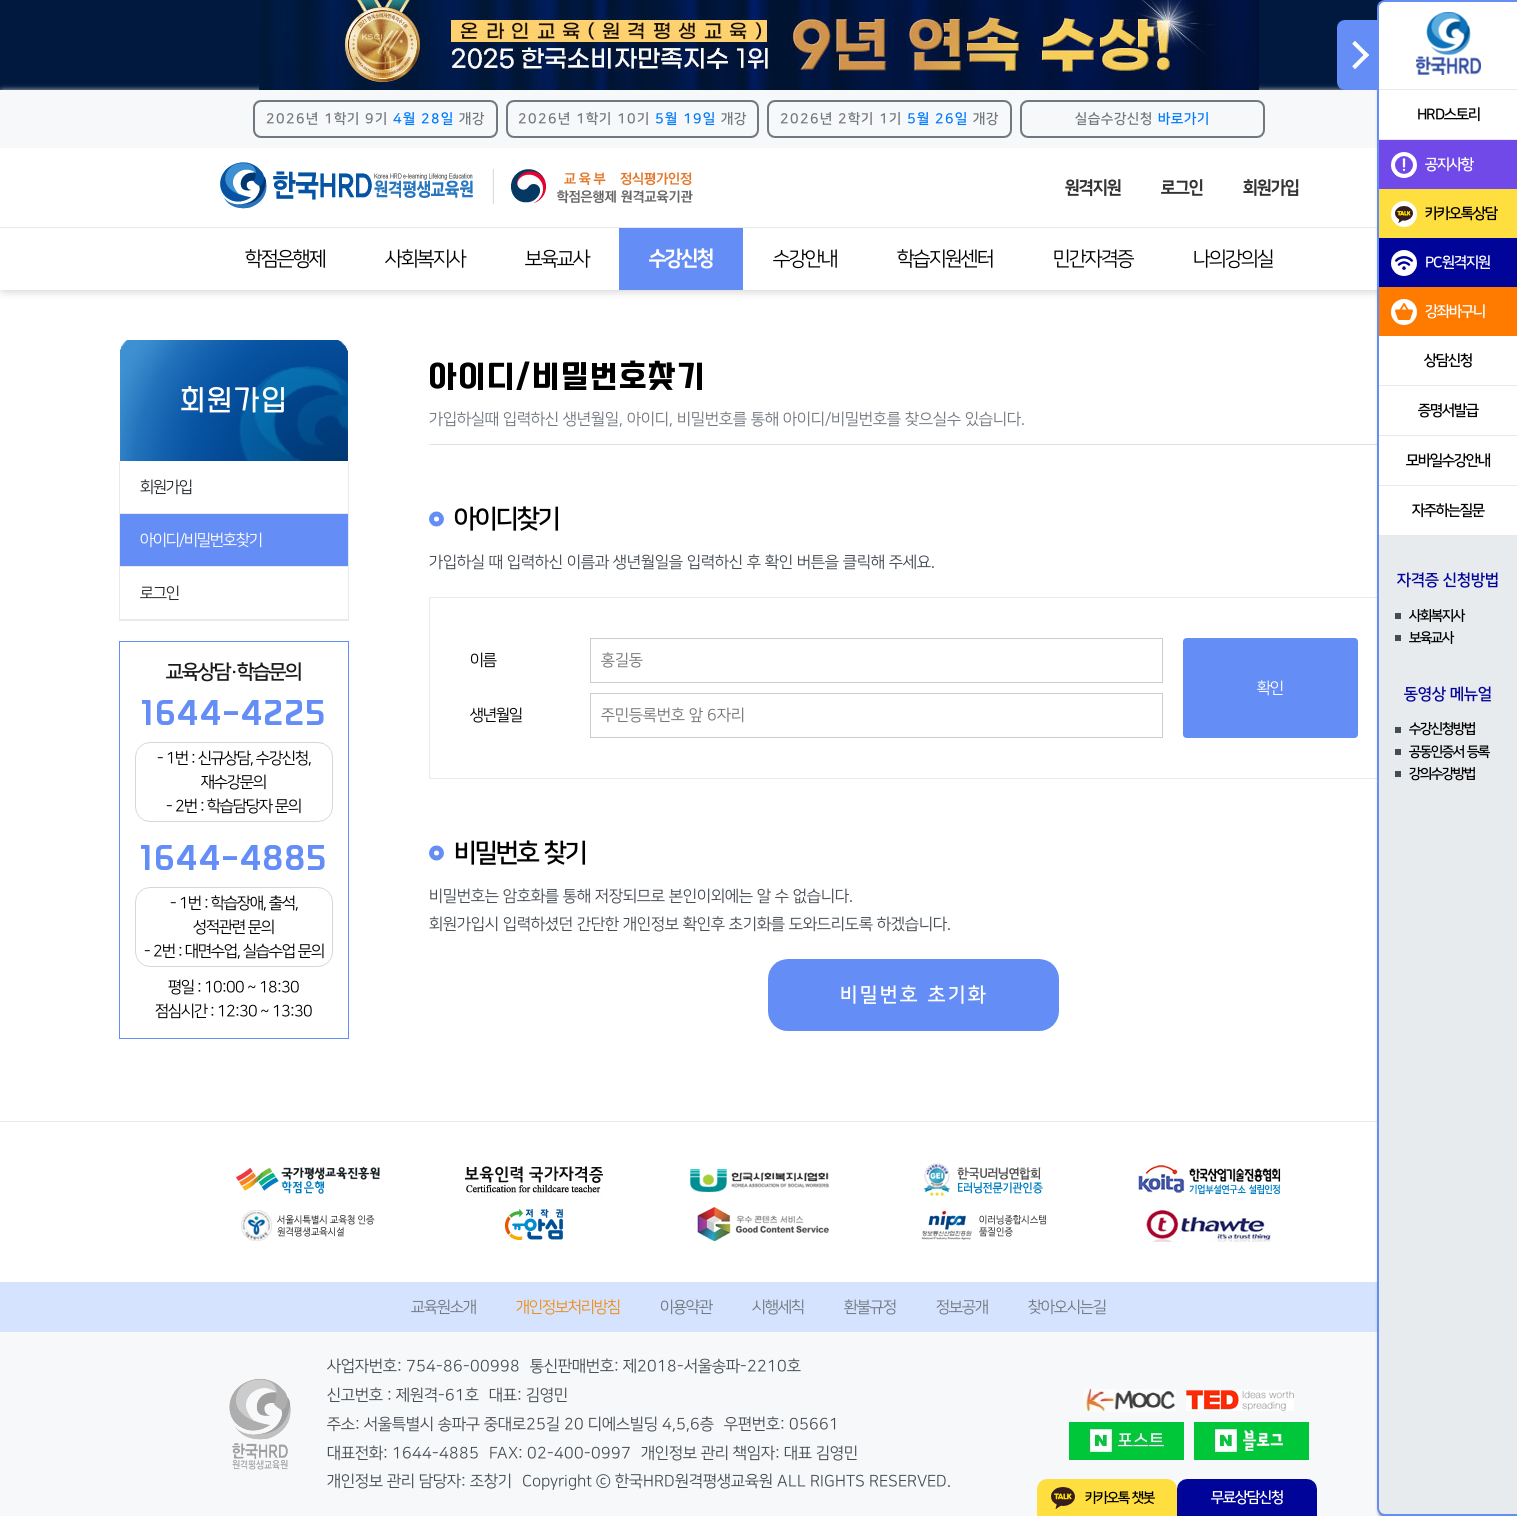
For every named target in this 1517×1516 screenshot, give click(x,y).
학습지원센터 (945, 259)
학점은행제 (285, 259)
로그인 (1182, 188)
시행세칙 (778, 1307)
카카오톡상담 (1444, 214)
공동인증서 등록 (1449, 752)
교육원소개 (443, 1307)
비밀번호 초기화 (914, 995)
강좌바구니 (1438, 312)
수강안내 (805, 259)
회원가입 (1271, 188)
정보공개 (962, 1307)
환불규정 (870, 1307)
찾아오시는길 (1067, 1307)
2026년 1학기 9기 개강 (375, 119)
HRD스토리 (1448, 114)
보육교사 (557, 259)
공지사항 (1432, 165)
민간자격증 (1093, 259)
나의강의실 (1233, 259)
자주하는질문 (1448, 510)
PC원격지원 (1440, 263)
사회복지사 (425, 259)
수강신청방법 (1442, 729)
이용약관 (686, 1307)
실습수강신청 (1142, 119)
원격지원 (1093, 188)
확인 (1270, 688)
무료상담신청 (1247, 1497)
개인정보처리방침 (568, 1307)
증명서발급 (1448, 410)
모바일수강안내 (1448, 460)
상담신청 (1448, 360)
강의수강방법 (1442, 774)
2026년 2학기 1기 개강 (889, 119)
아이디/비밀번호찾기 (201, 540)
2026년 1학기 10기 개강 (632, 119)
